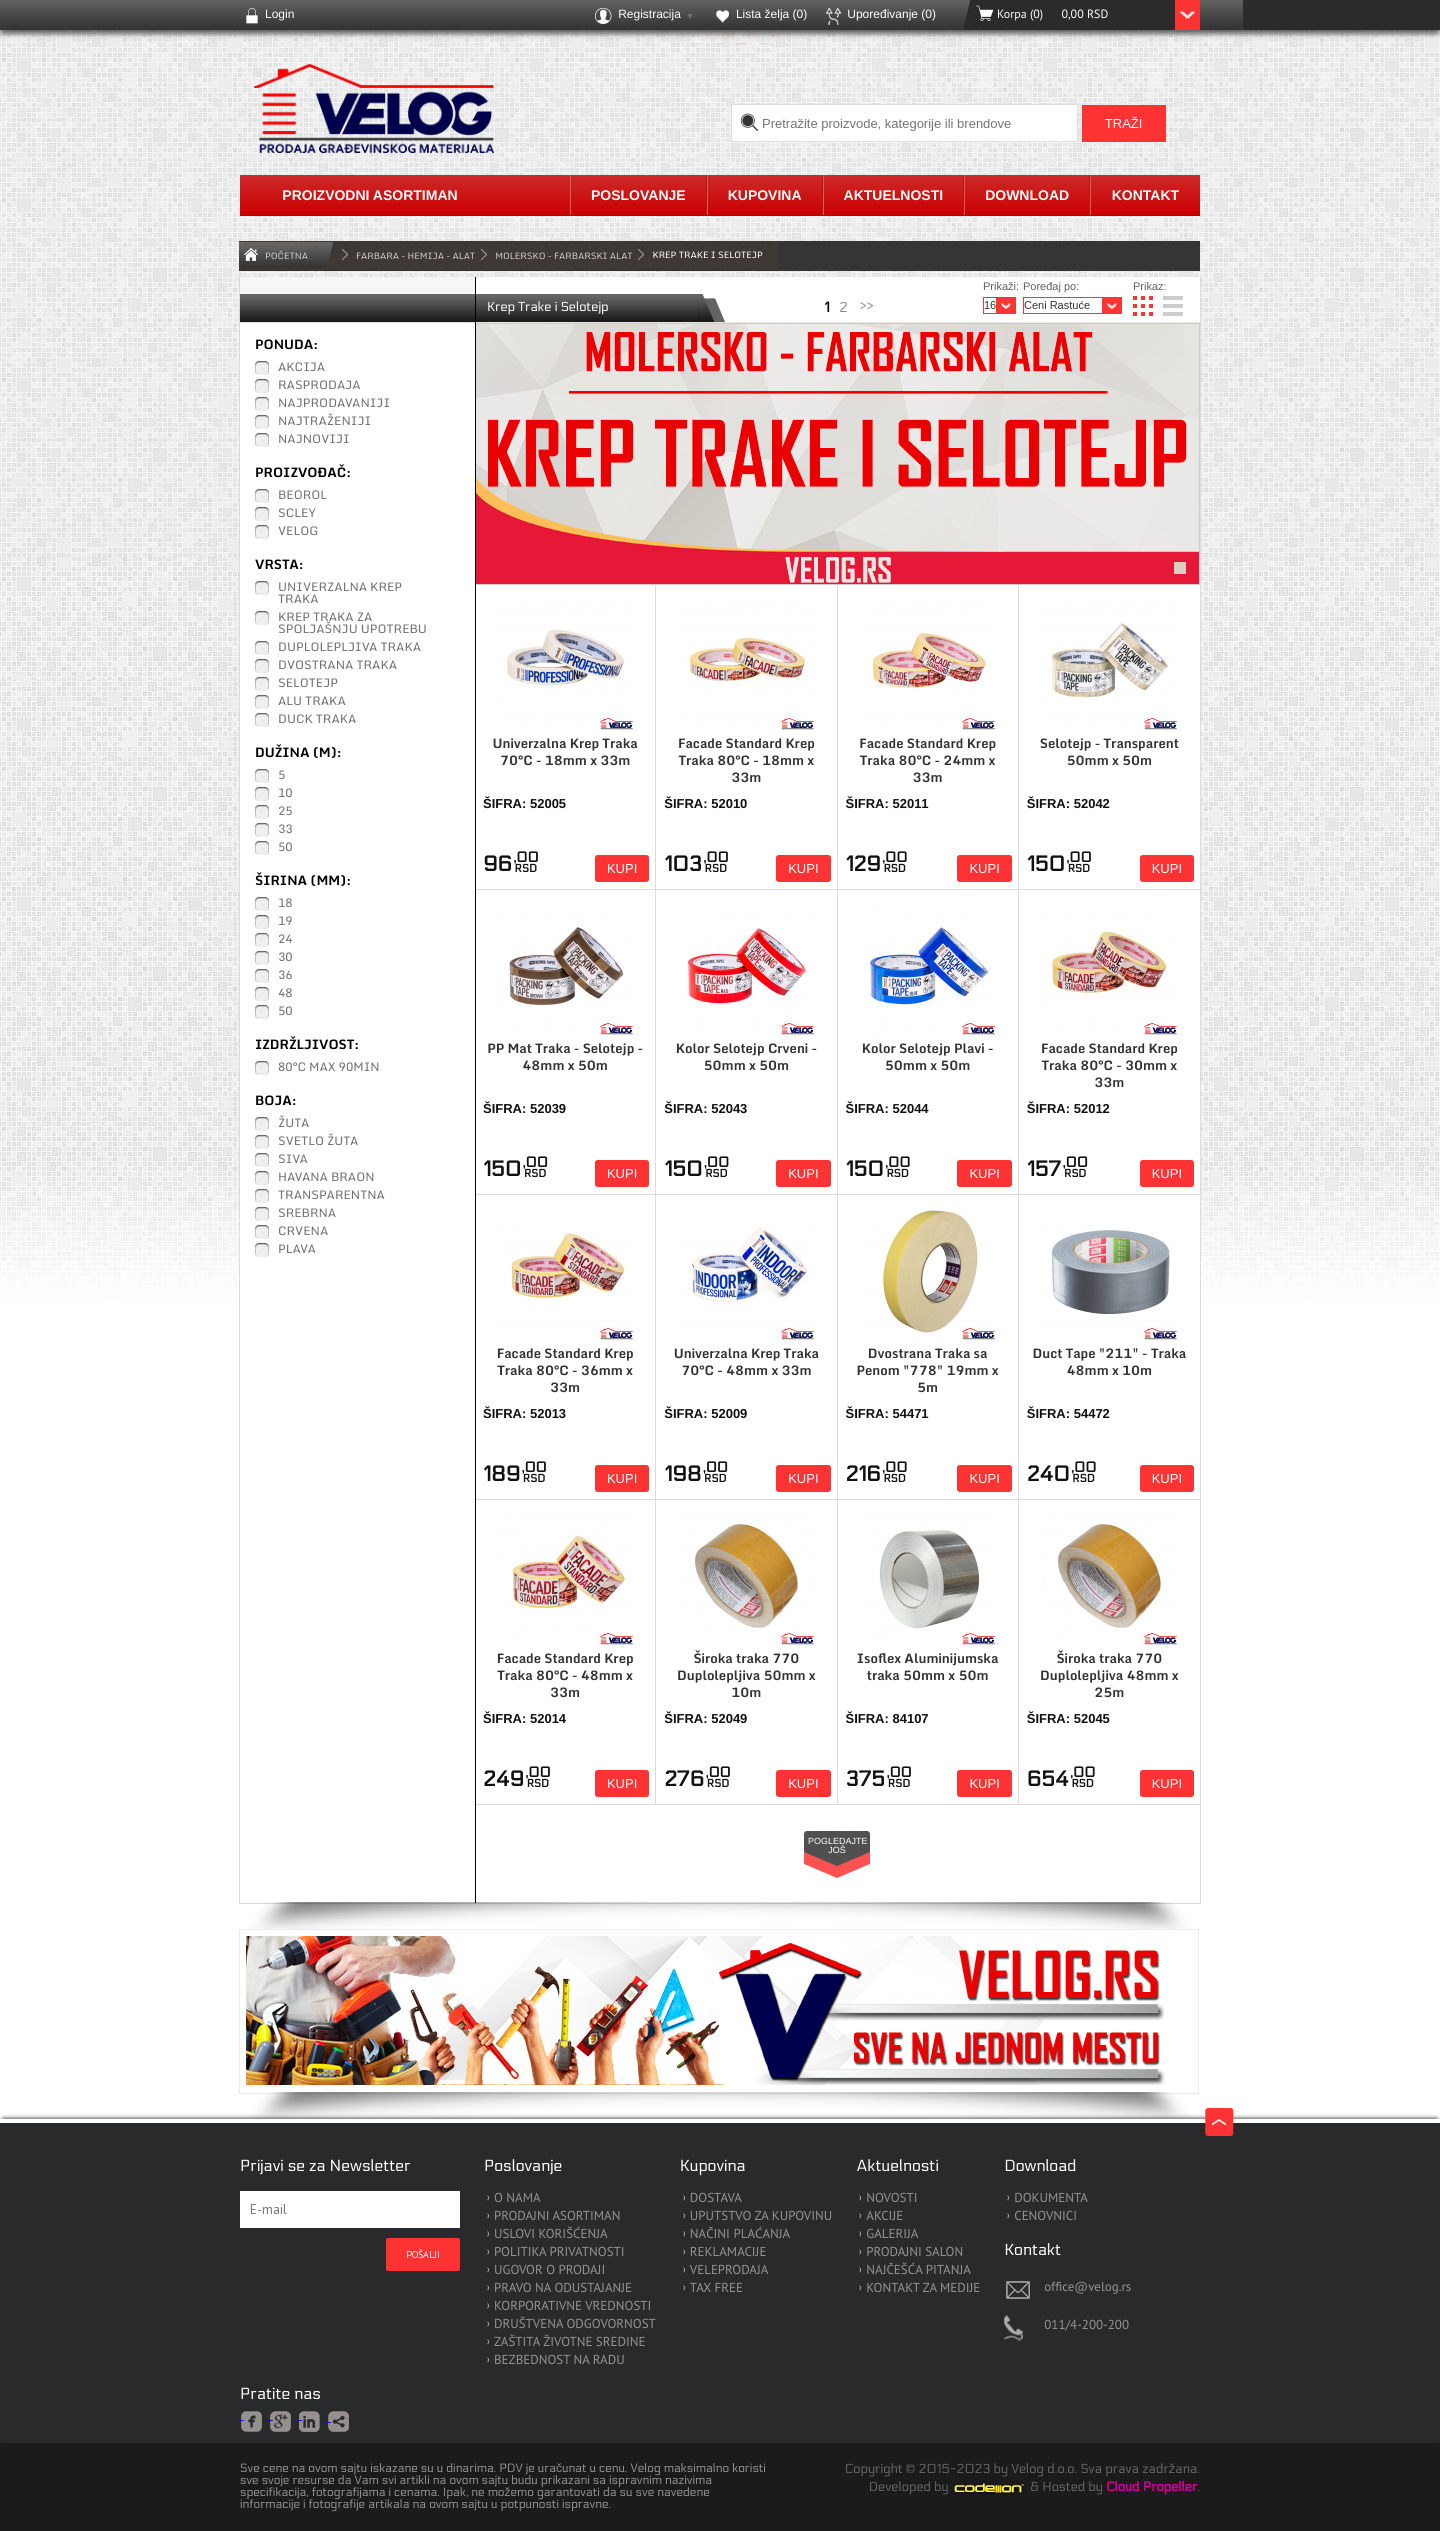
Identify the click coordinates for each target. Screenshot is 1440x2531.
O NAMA (517, 2198)
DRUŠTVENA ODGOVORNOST (575, 2324)
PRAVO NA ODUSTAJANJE (563, 2288)
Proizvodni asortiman (369, 195)
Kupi (622, 868)
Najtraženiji (324, 422)
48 (285, 994)
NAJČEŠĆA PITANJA (918, 2270)
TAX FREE (716, 2288)
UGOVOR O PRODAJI (549, 2270)
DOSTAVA (716, 2198)
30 (285, 958)
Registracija (649, 14)
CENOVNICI (1045, 2216)
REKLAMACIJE (728, 2252)
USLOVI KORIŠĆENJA (551, 2234)
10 (285, 794)
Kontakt (1145, 195)
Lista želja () (771, 14)
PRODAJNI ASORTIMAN (557, 2216)
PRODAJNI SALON (914, 2252)
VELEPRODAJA (729, 2270)
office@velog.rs (1087, 2286)
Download (1027, 195)
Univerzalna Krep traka (340, 594)
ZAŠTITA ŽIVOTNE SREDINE (569, 2342)
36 (285, 976)
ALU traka (312, 702)
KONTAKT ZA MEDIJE (923, 2288)
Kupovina (765, 195)
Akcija (301, 368)
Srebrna (307, 1214)
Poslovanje (638, 195)
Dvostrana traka (337, 666)
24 (285, 940)
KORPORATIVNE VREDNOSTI (572, 2306)
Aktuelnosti (894, 195)
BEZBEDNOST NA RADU (559, 2360)
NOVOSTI (891, 2198)
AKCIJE (884, 2216)
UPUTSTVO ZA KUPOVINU (761, 2216)
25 (285, 812)
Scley (297, 514)
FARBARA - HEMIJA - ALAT (415, 255)
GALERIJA (892, 2234)
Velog (298, 532)
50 (285, 848)
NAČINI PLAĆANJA (740, 2234)
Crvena (303, 1232)
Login (279, 14)
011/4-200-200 (1086, 2324)
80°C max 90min (329, 1068)
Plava (297, 1250)
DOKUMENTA (1051, 2198)
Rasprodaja (319, 386)
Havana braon (326, 1178)
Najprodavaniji (334, 404)
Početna (286, 255)
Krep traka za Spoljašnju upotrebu (352, 624)
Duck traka (317, 720)
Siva (293, 1160)
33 (285, 830)
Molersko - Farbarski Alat (563, 255)
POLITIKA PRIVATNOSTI (559, 2252)
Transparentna (331, 1196)
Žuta (293, 1124)
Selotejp (308, 684)
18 (285, 904)
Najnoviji (314, 440)
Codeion (1003, 2488)
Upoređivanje (891, 14)
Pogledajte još (838, 1845)
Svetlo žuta (318, 1142)
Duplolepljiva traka (349, 648)
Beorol (302, 496)
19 (285, 922)
